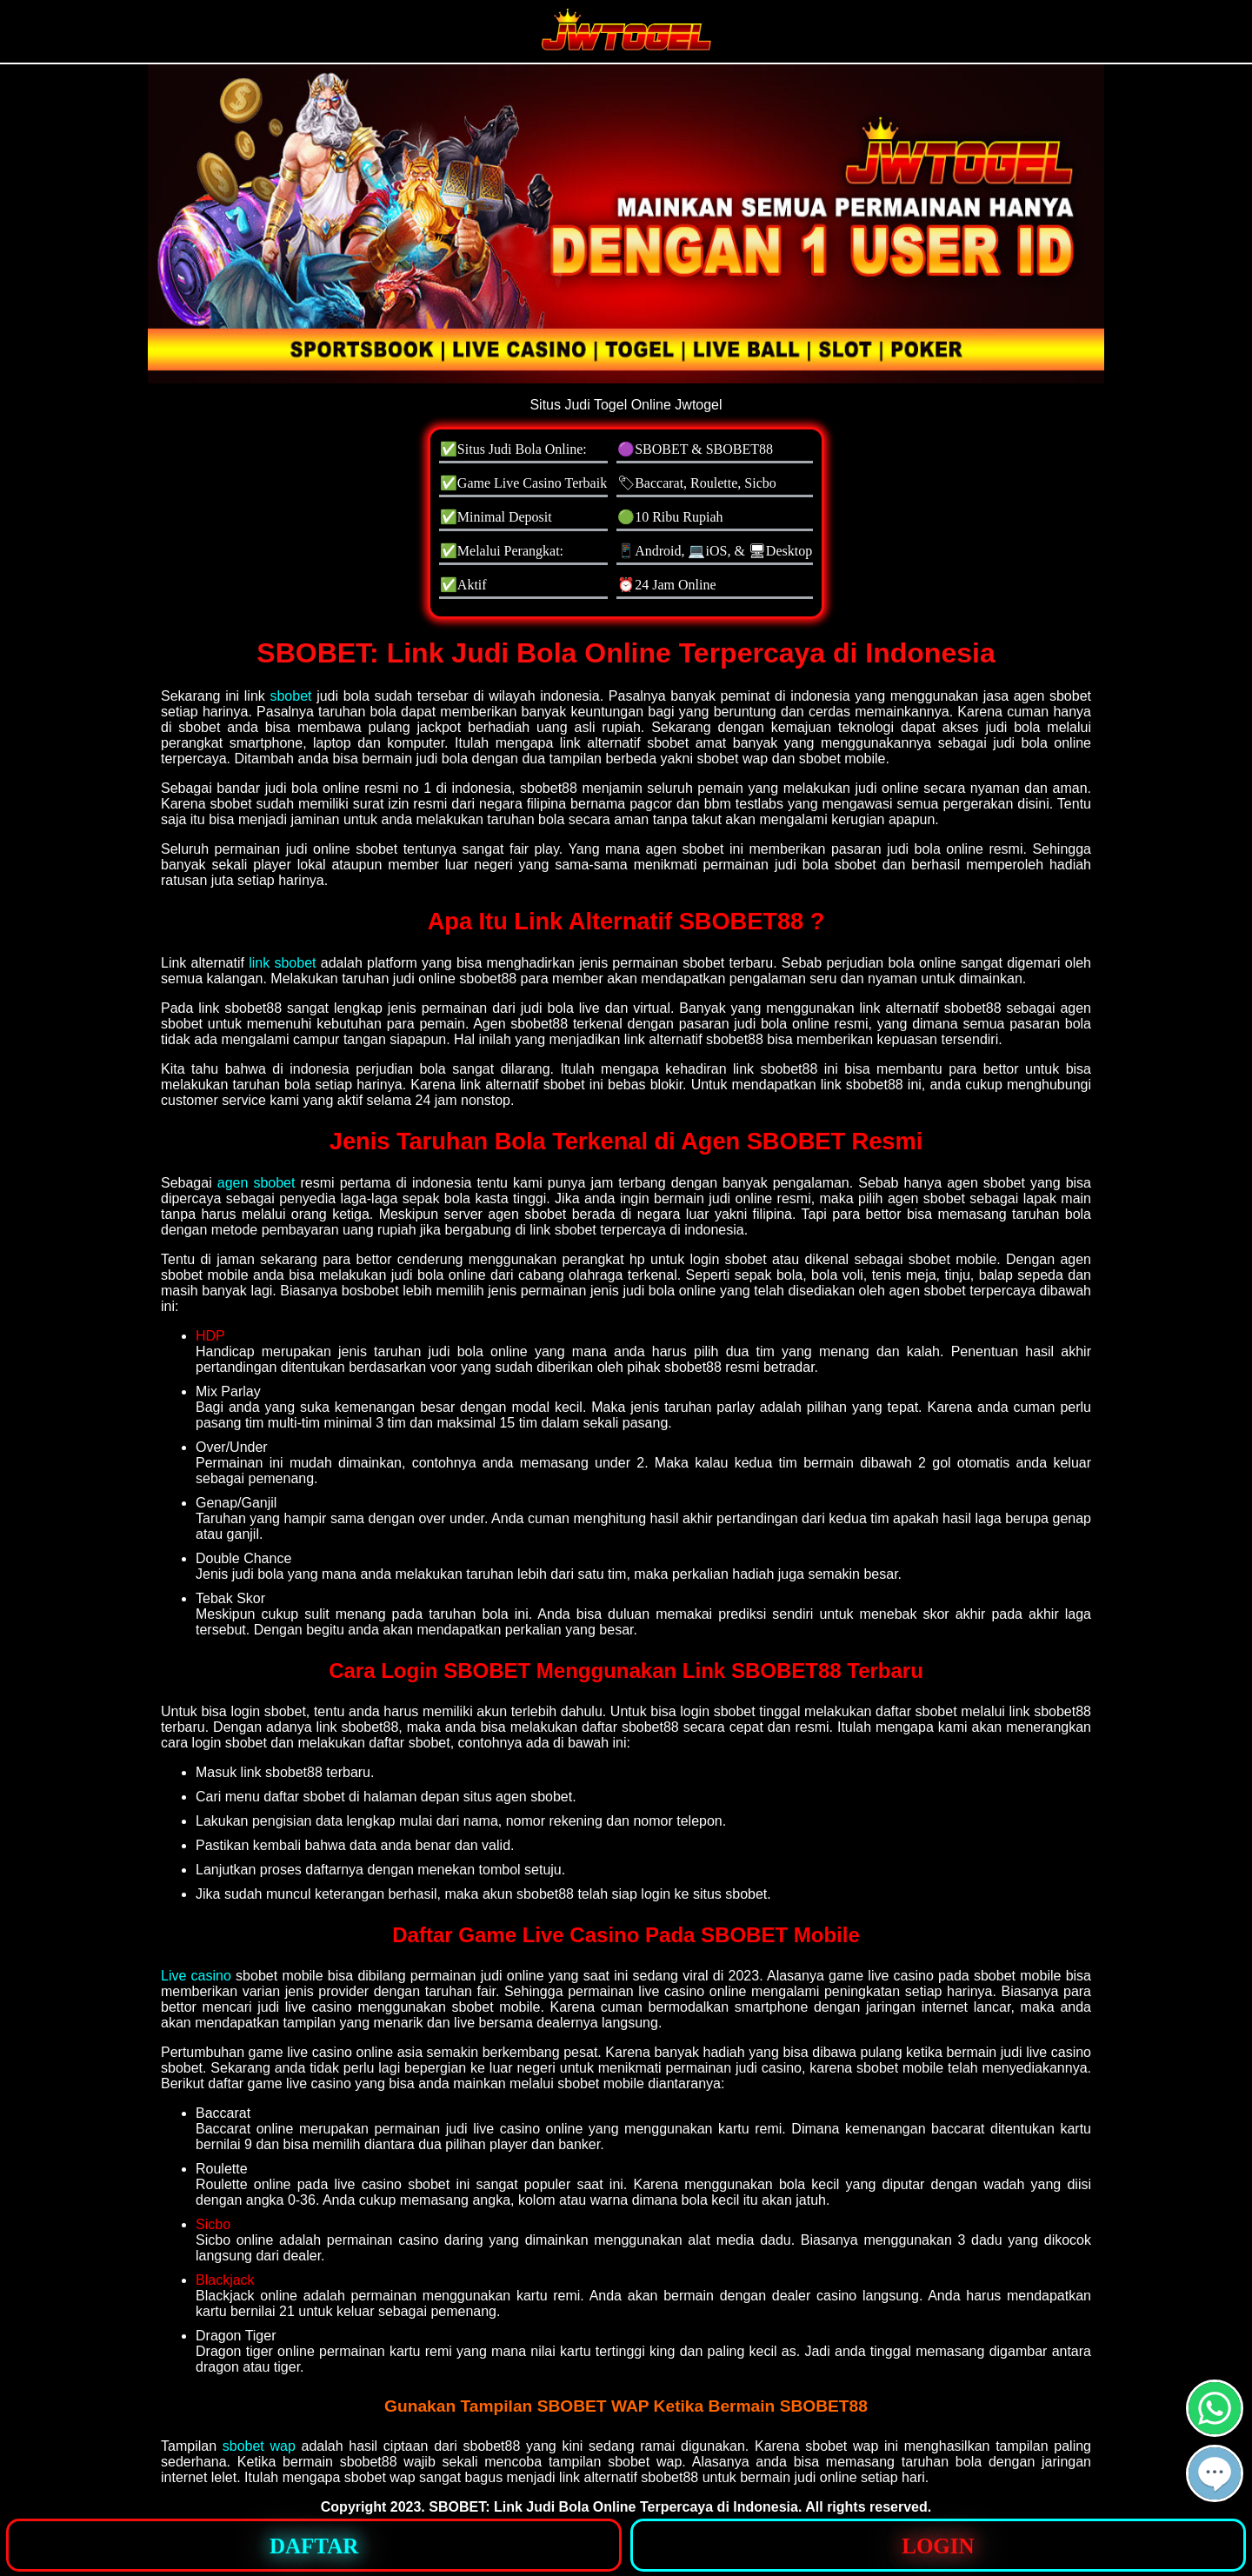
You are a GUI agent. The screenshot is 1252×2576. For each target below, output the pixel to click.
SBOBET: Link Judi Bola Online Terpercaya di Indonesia (613, 2506)
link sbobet (282, 962)
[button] (1215, 2473)
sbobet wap (259, 2446)
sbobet (290, 696)
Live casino (196, 1975)
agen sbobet (256, 1182)
